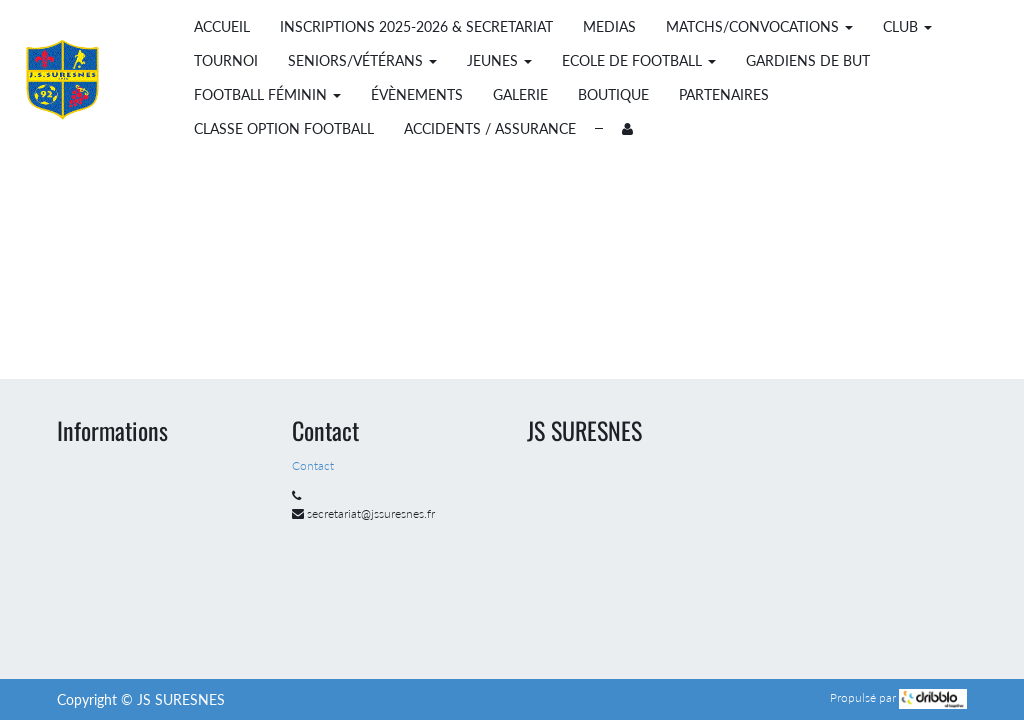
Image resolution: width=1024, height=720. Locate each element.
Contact (314, 465)
